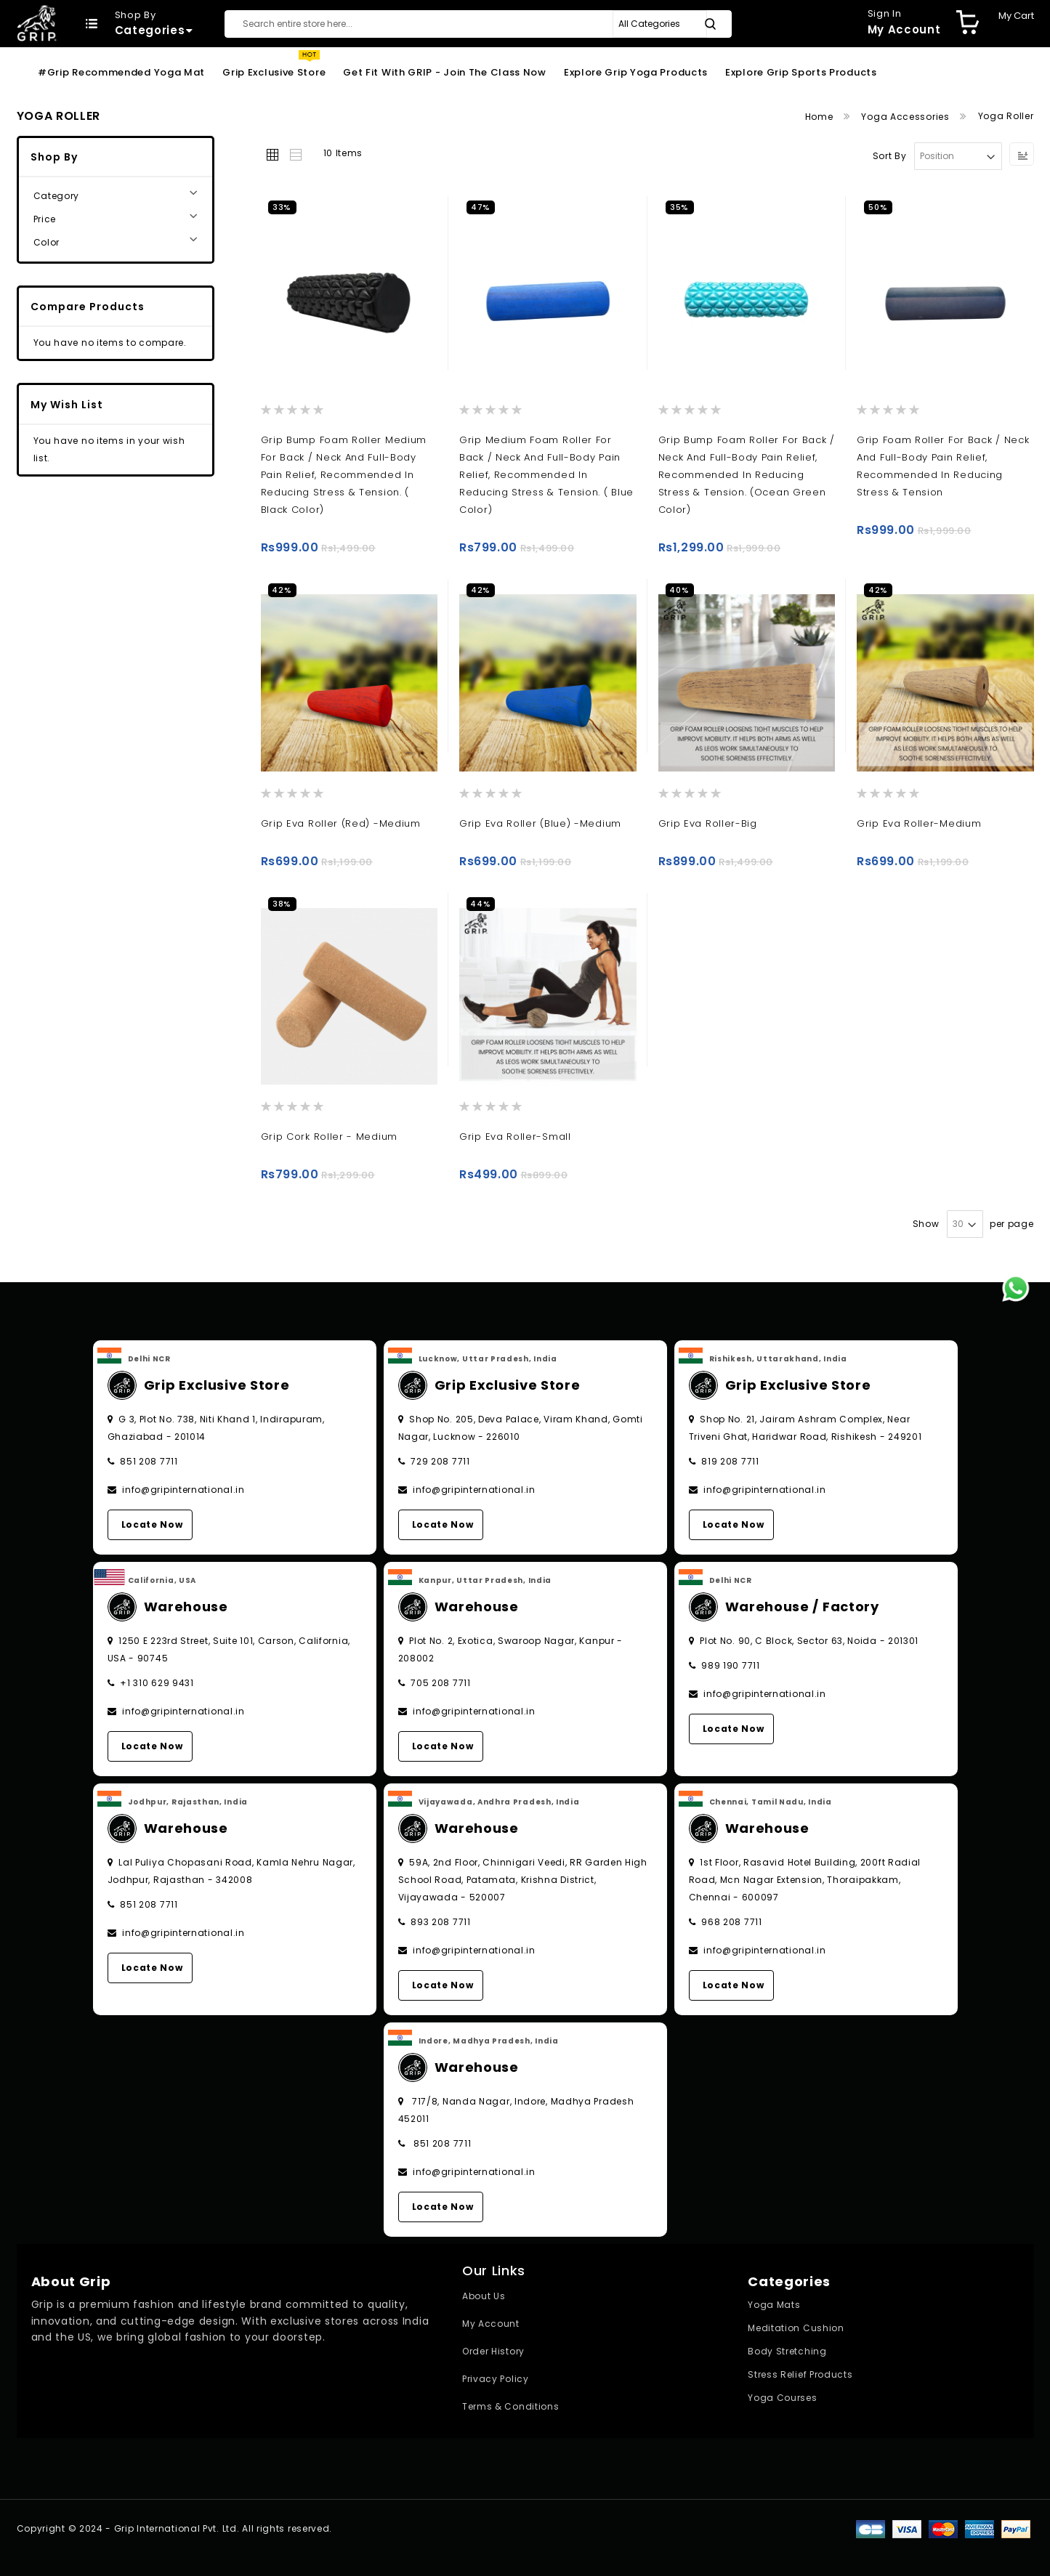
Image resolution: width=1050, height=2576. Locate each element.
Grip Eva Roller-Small (515, 1136)
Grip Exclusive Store (274, 72)
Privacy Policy (495, 2379)
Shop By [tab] (54, 157)
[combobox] (478, 24)
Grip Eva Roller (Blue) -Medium (540, 823)
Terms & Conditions (511, 2406)
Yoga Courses (782, 2397)
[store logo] (37, 22)
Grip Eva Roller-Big (707, 823)
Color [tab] (46, 242)
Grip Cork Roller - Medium (329, 1136)
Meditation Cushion (796, 2328)
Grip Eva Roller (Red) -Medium (341, 823)
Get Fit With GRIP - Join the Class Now (444, 72)
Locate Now (152, 1524)
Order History (493, 2351)
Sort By (890, 156)
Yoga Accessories (906, 116)
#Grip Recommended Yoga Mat (121, 72)
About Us (484, 2296)
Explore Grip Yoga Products (636, 72)
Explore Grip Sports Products (801, 72)
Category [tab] (56, 196)
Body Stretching (787, 2351)
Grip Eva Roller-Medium (919, 823)
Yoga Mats (774, 2304)
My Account (491, 2323)
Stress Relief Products (800, 2374)
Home (820, 116)
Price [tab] (45, 219)
